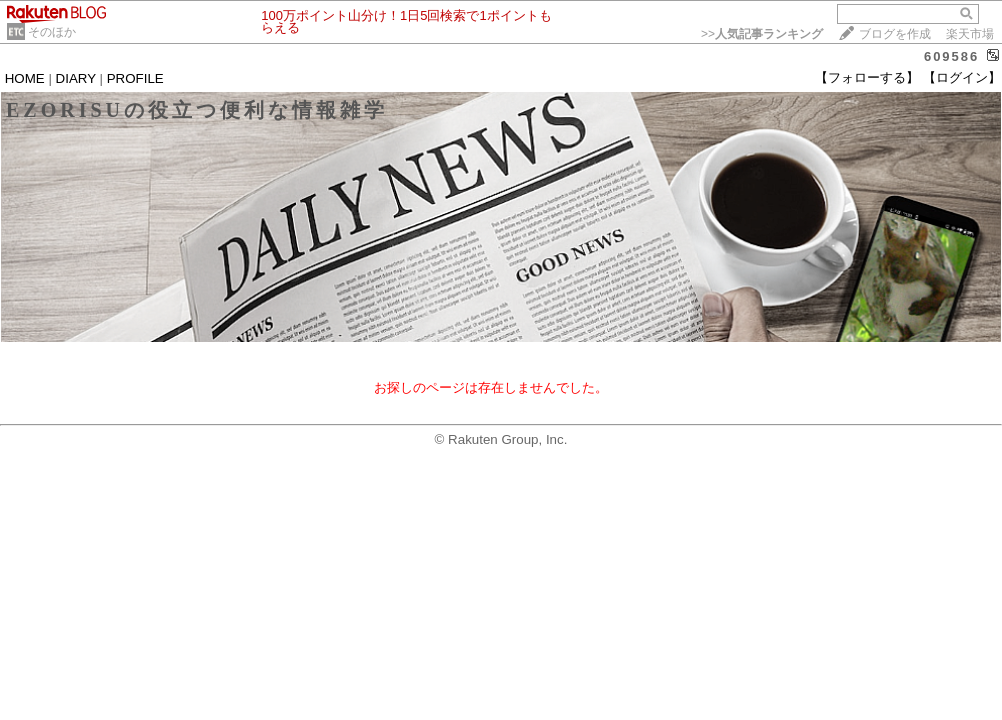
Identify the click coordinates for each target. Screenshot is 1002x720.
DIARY (76, 78)
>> (762, 34)
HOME (25, 78)
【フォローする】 (867, 77)
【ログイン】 (962, 77)
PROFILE (135, 78)
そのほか (52, 32)
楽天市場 (970, 34)
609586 (951, 56)
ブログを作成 (895, 34)
